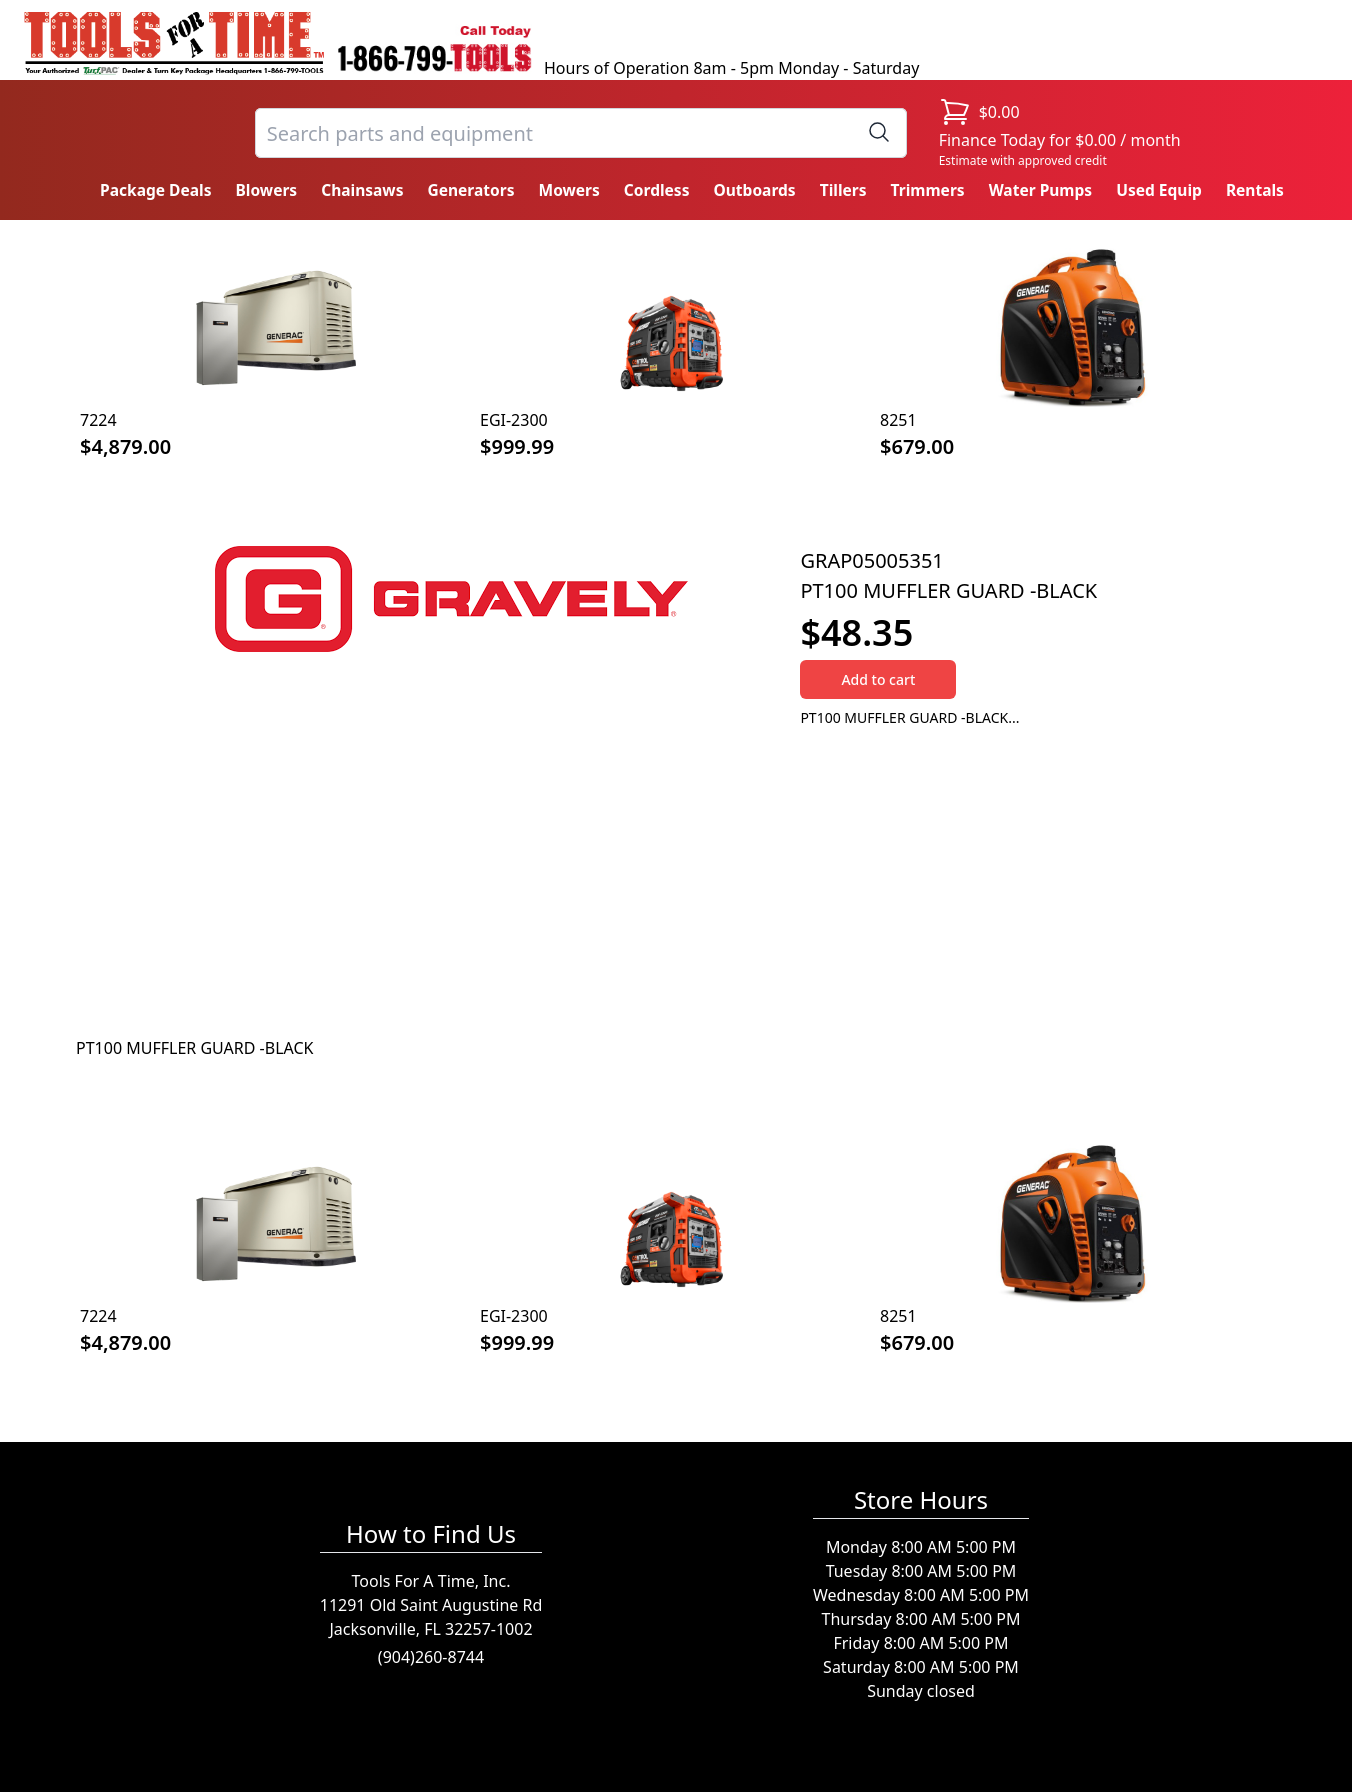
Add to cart (878, 679)
